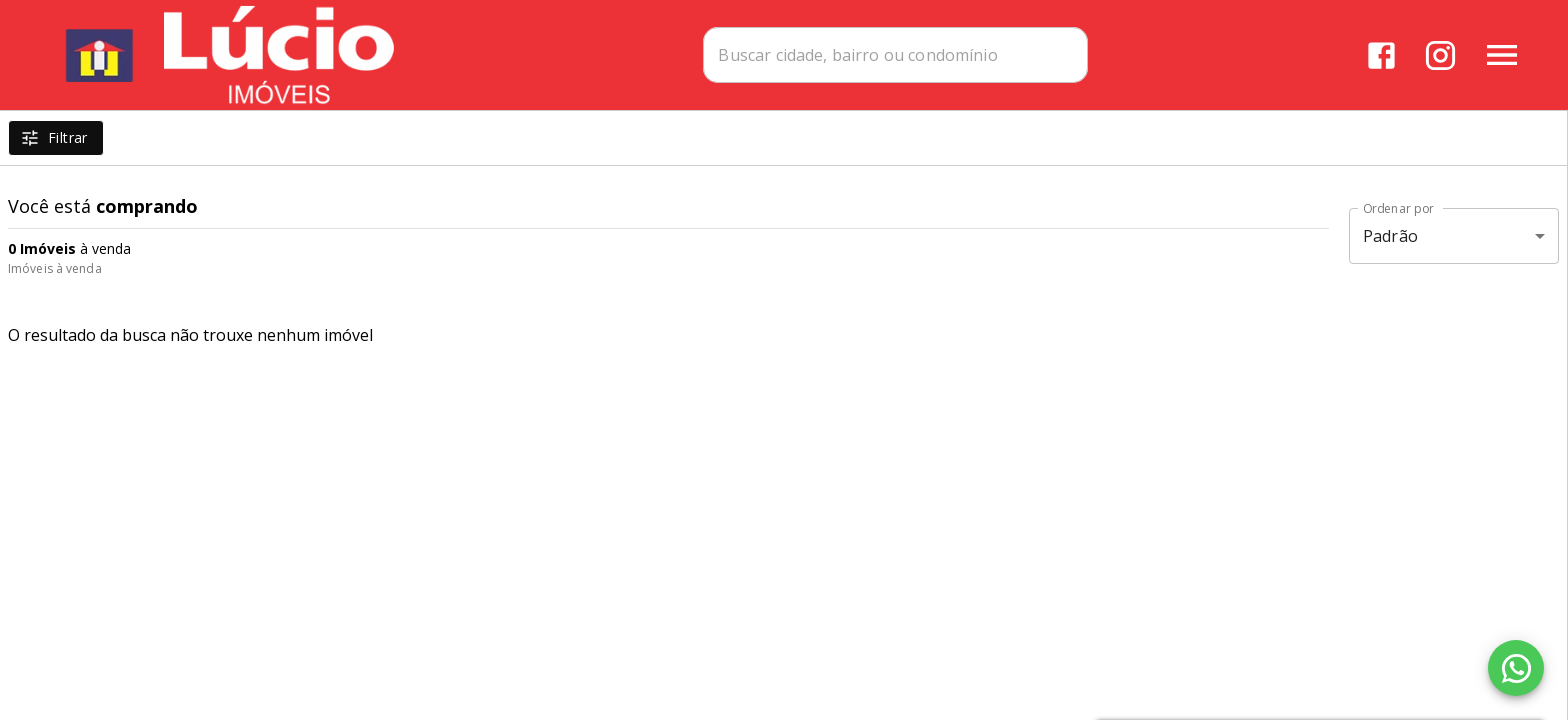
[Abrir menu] (1502, 55)
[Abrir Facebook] (1381, 55)
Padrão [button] (1390, 236)
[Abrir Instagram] (1440, 55)
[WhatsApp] (1516, 668)
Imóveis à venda (55, 268)
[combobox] (895, 55)
